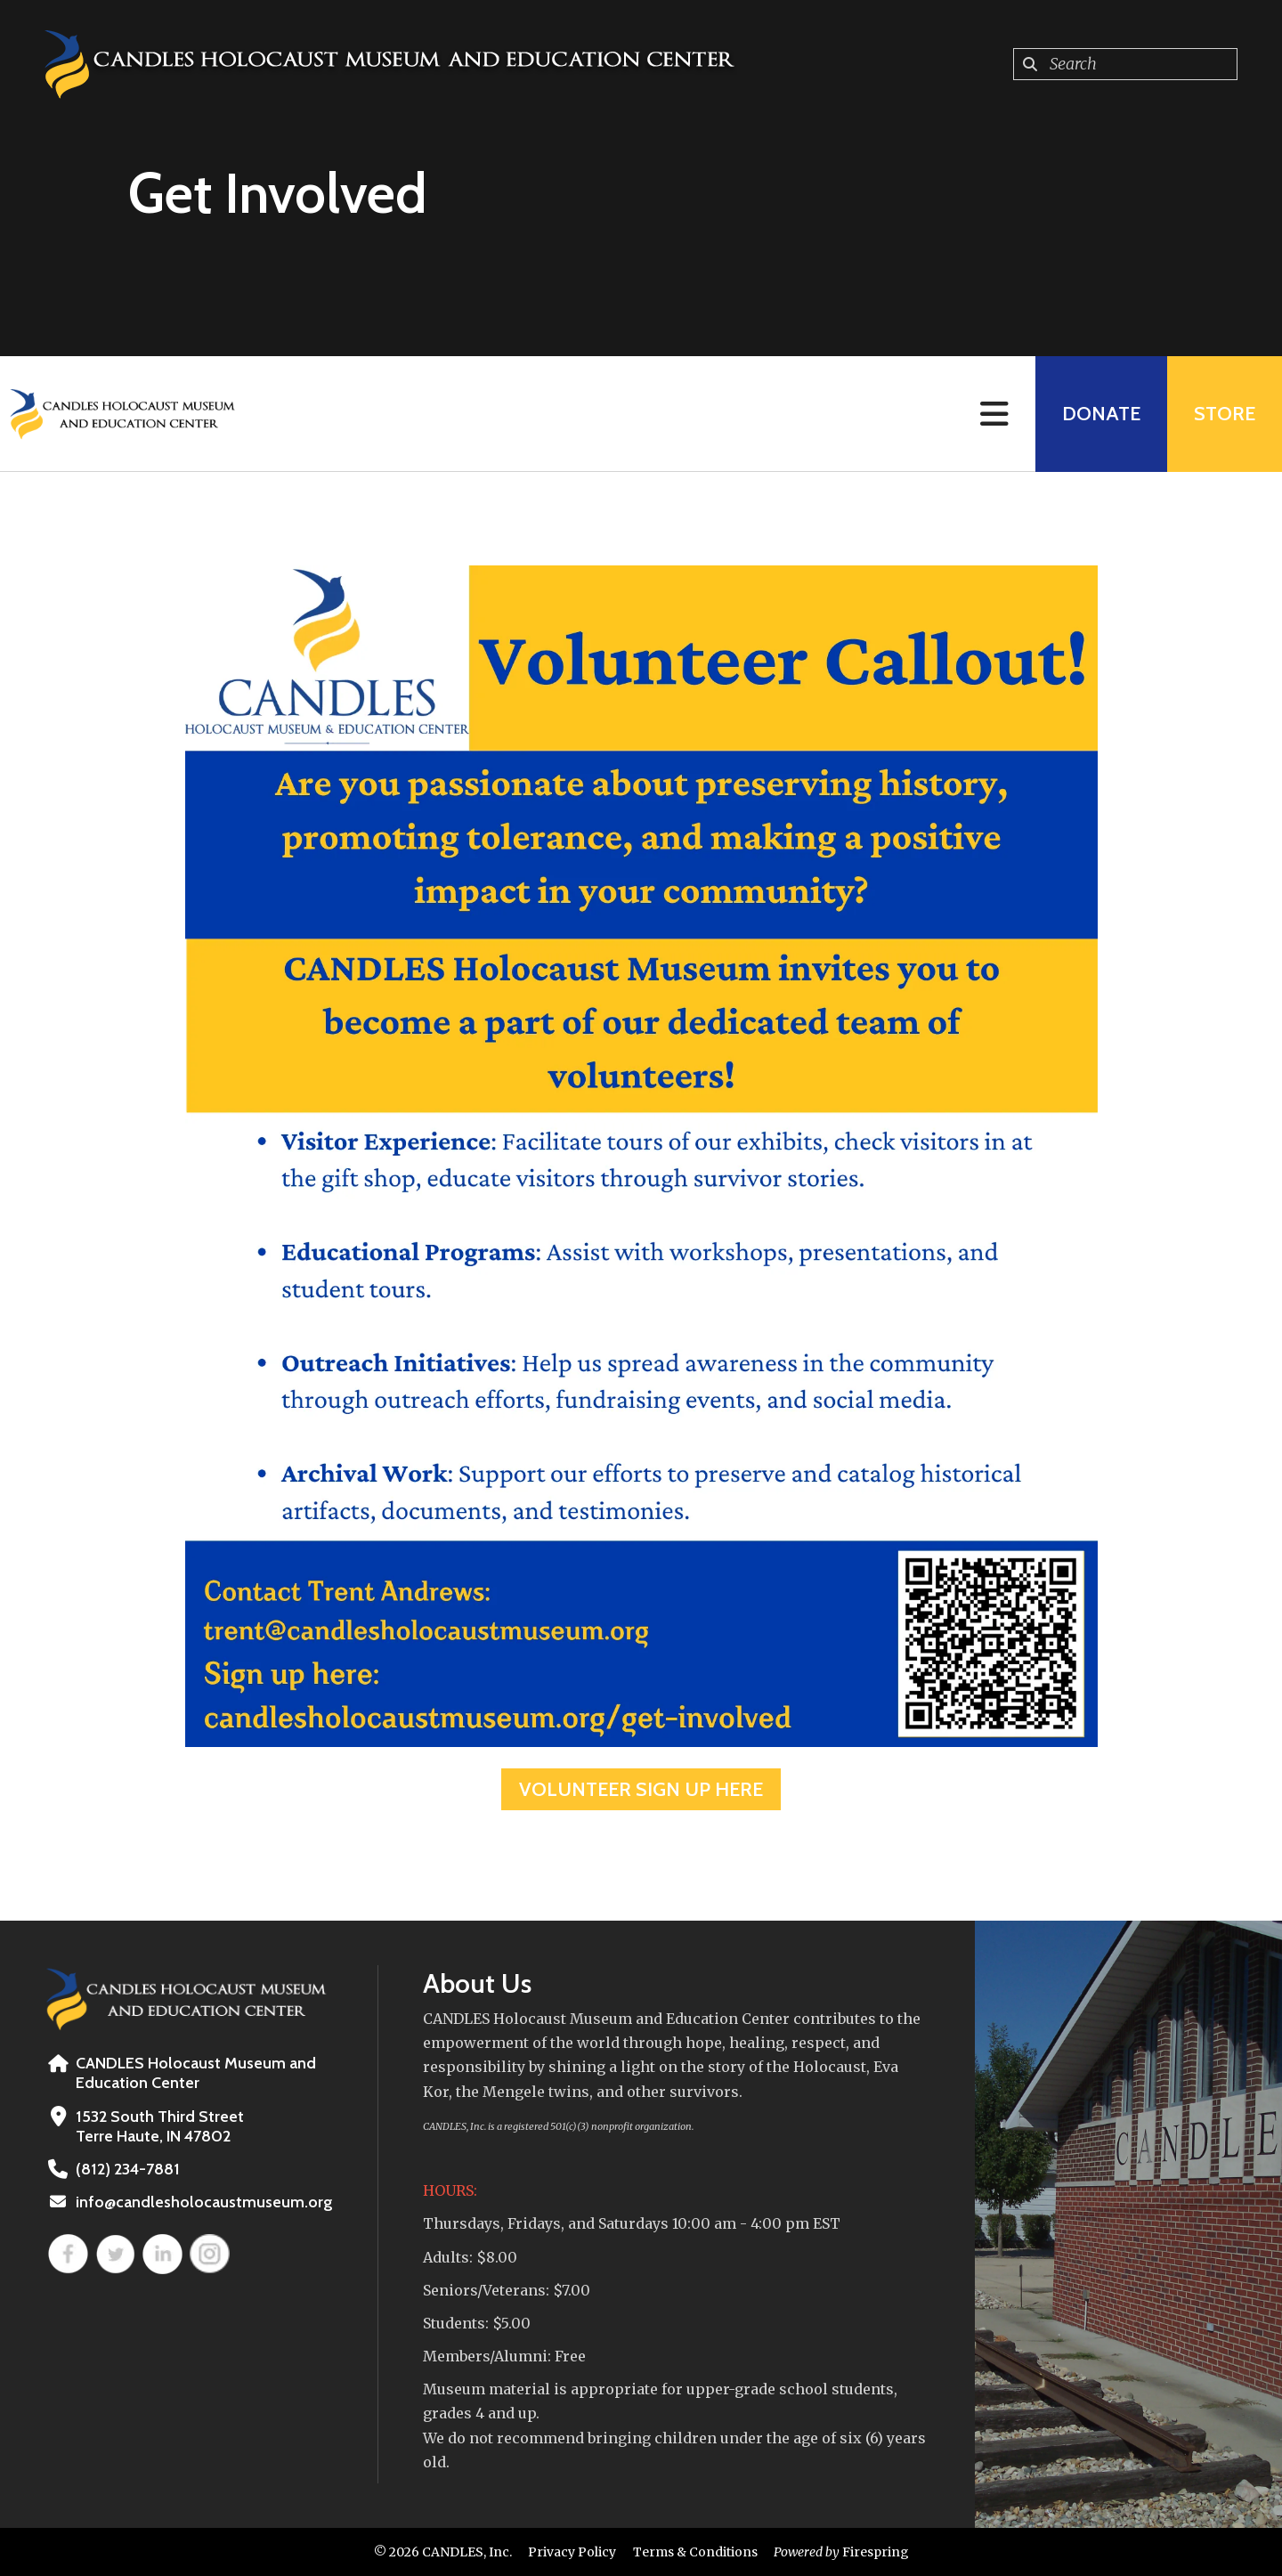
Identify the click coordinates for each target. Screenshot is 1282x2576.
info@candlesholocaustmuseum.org (204, 2202)
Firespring (875, 2552)
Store (1224, 414)
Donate (1101, 414)
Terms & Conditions (695, 2552)
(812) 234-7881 (128, 2169)
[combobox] (1125, 64)
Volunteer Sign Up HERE (641, 1789)
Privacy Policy (572, 2552)
